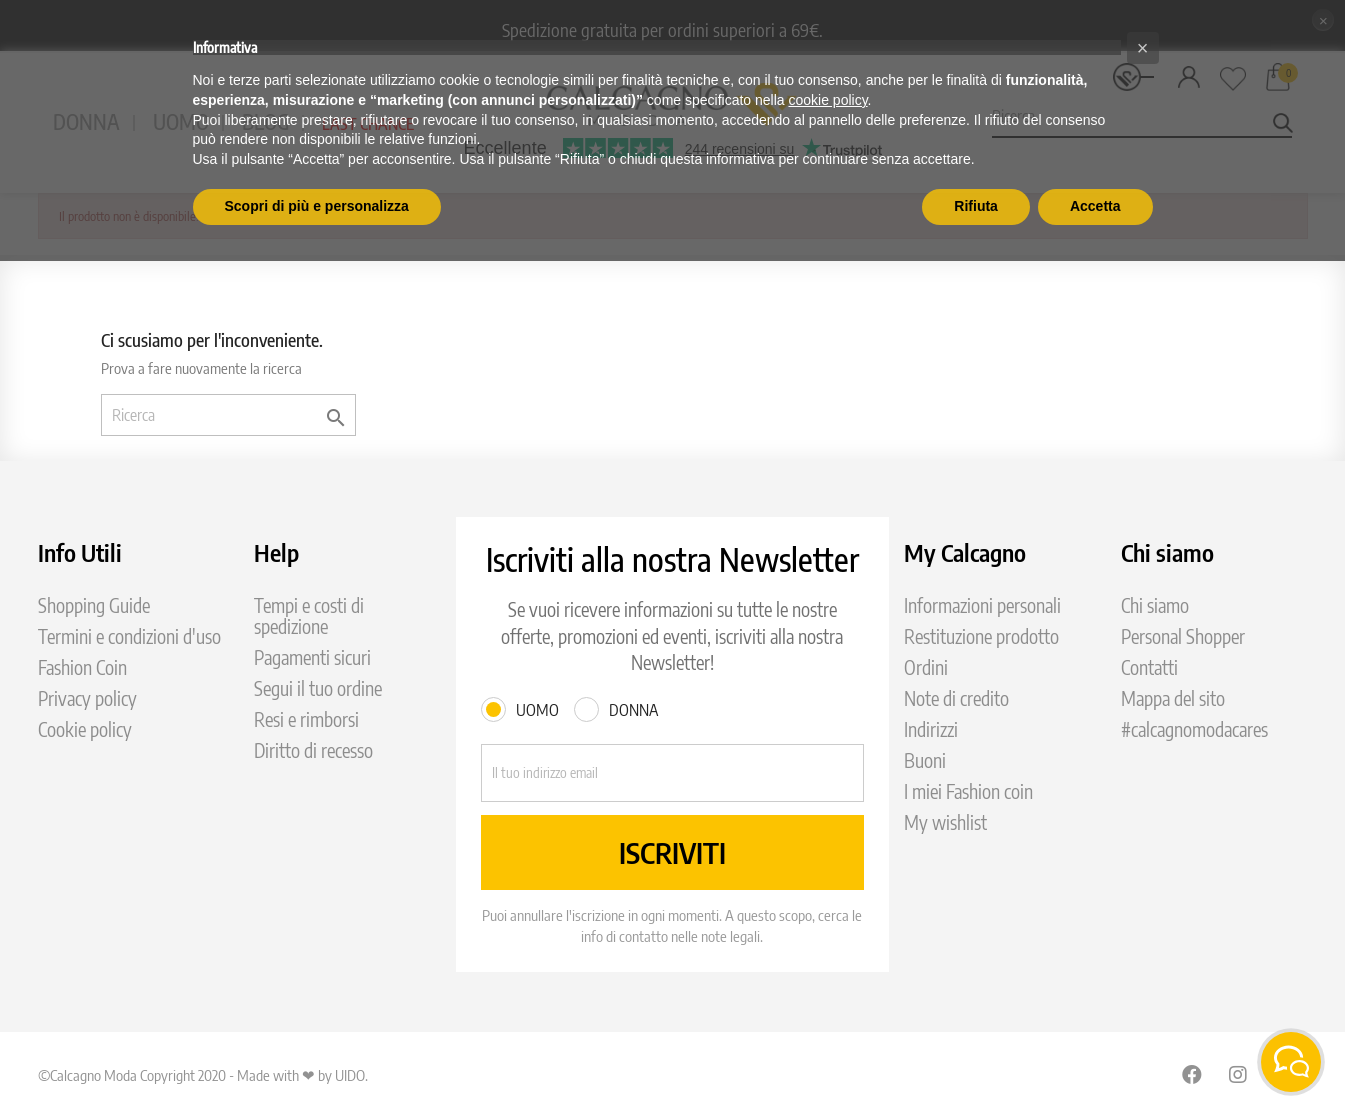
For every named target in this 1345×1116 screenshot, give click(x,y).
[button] (1143, 48)
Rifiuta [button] (976, 206)
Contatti (1149, 667)
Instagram (1239, 1074)
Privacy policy (87, 698)
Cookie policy (85, 729)
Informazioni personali (982, 605)
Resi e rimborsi (306, 719)
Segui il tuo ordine (318, 688)
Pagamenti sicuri (312, 657)
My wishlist (945, 822)
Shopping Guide (94, 605)
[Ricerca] (228, 415)
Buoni (925, 760)
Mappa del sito (1173, 698)
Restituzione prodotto (981, 636)
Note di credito (956, 698)
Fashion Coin (82, 667)
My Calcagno (965, 552)
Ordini (926, 667)
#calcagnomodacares (1194, 729)
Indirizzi (931, 729)
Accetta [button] (1095, 206)
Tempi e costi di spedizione (309, 616)
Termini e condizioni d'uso (129, 636)
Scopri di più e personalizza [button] (317, 206)
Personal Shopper (1183, 636)
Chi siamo (1155, 605)
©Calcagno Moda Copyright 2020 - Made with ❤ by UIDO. (203, 1075)
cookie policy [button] (827, 100)
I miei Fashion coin (968, 791)
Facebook (1192, 1074)
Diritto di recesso (313, 750)
